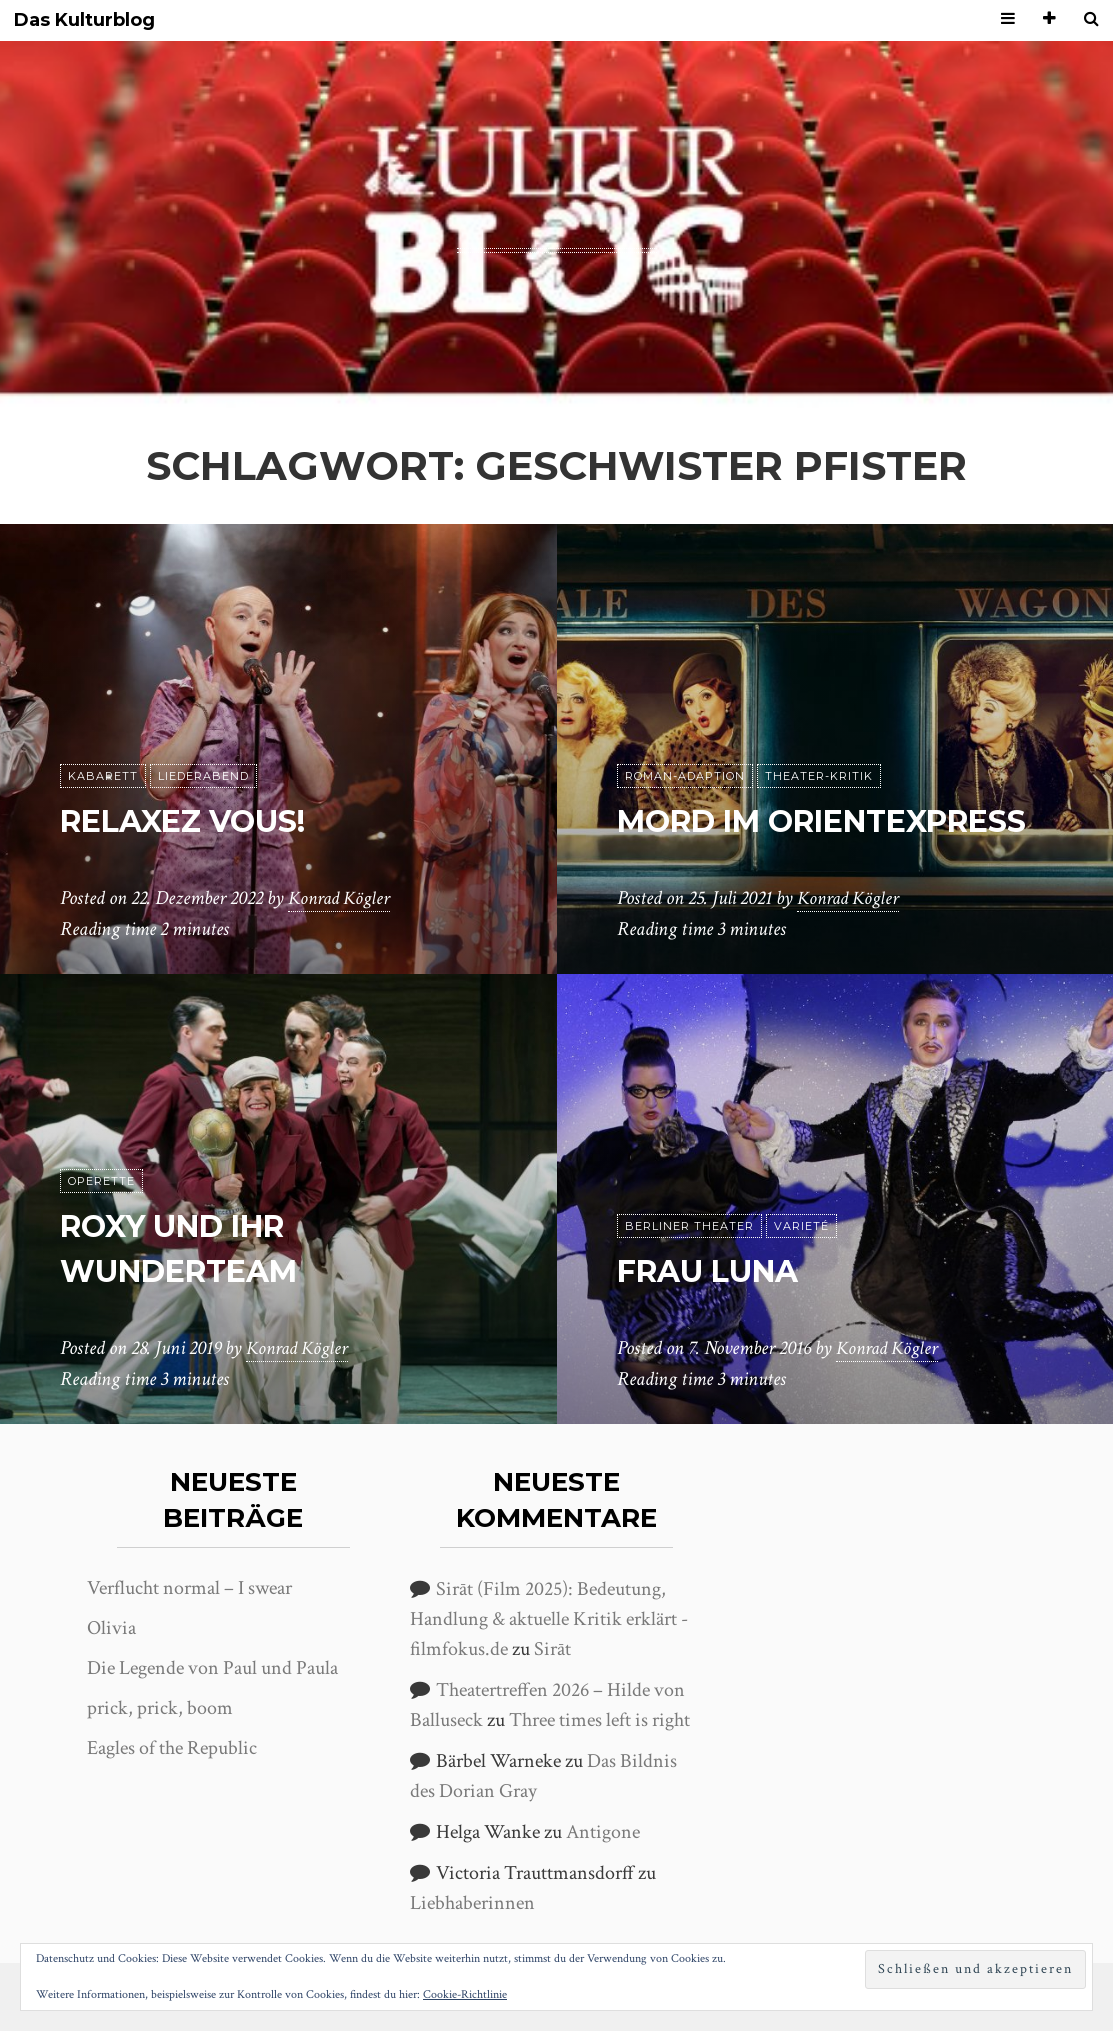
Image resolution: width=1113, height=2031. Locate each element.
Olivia (111, 1628)
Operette (101, 1181)
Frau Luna (717, 1270)
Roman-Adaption (685, 731)
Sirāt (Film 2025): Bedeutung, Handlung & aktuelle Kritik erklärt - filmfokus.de (549, 1619)
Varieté (801, 1226)
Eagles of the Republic (172, 1748)
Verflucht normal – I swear (189, 1588)
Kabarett (103, 776)
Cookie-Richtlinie (465, 1994)
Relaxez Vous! (194, 820)
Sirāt (552, 1649)
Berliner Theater (689, 1226)
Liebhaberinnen (472, 1903)
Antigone (603, 1832)
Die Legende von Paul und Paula (212, 1668)
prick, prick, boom (160, 1708)
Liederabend (203, 776)
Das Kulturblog (84, 20)
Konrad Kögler (342, 899)
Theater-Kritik (819, 731)
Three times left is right (599, 1720)
